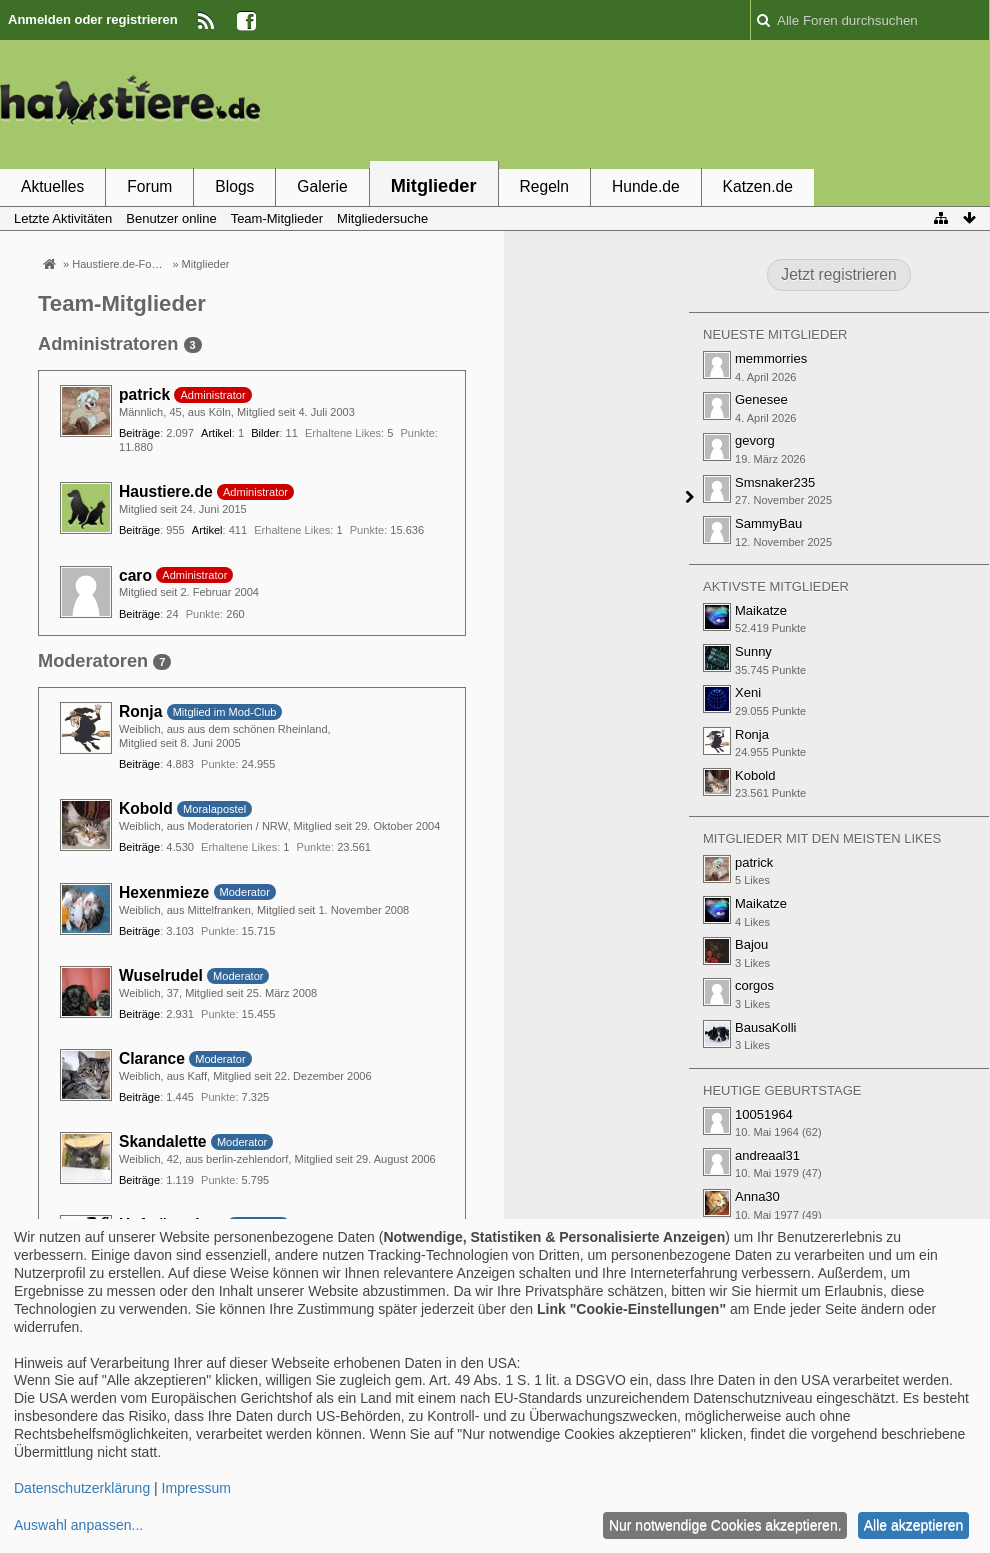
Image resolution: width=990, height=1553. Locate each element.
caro (135, 575)
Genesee (761, 399)
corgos (754, 985)
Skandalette (163, 1141)
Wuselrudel (161, 975)
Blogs (234, 186)
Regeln (544, 186)
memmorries (771, 358)
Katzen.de (758, 186)
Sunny (753, 651)
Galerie (322, 186)
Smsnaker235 (775, 482)
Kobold (146, 808)
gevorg (755, 440)
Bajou (751, 944)
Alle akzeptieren (914, 1525)
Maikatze (761, 610)
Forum (149, 186)
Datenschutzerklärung (82, 1488)
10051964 (764, 1114)
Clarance (152, 1058)
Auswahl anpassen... (78, 1525)
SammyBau (768, 523)
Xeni (748, 692)
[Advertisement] (626, 103)
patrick (144, 394)
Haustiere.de (166, 491)
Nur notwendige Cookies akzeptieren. (725, 1525)
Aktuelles (52, 186)
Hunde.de (646, 186)
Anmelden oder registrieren (93, 19)
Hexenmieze (164, 892)
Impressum (196, 1488)
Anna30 (757, 1196)
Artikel (216, 433)
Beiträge (139, 433)
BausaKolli (765, 1027)
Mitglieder (434, 186)
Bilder (265, 433)
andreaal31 (767, 1155)
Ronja (140, 711)
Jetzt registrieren (838, 274)
